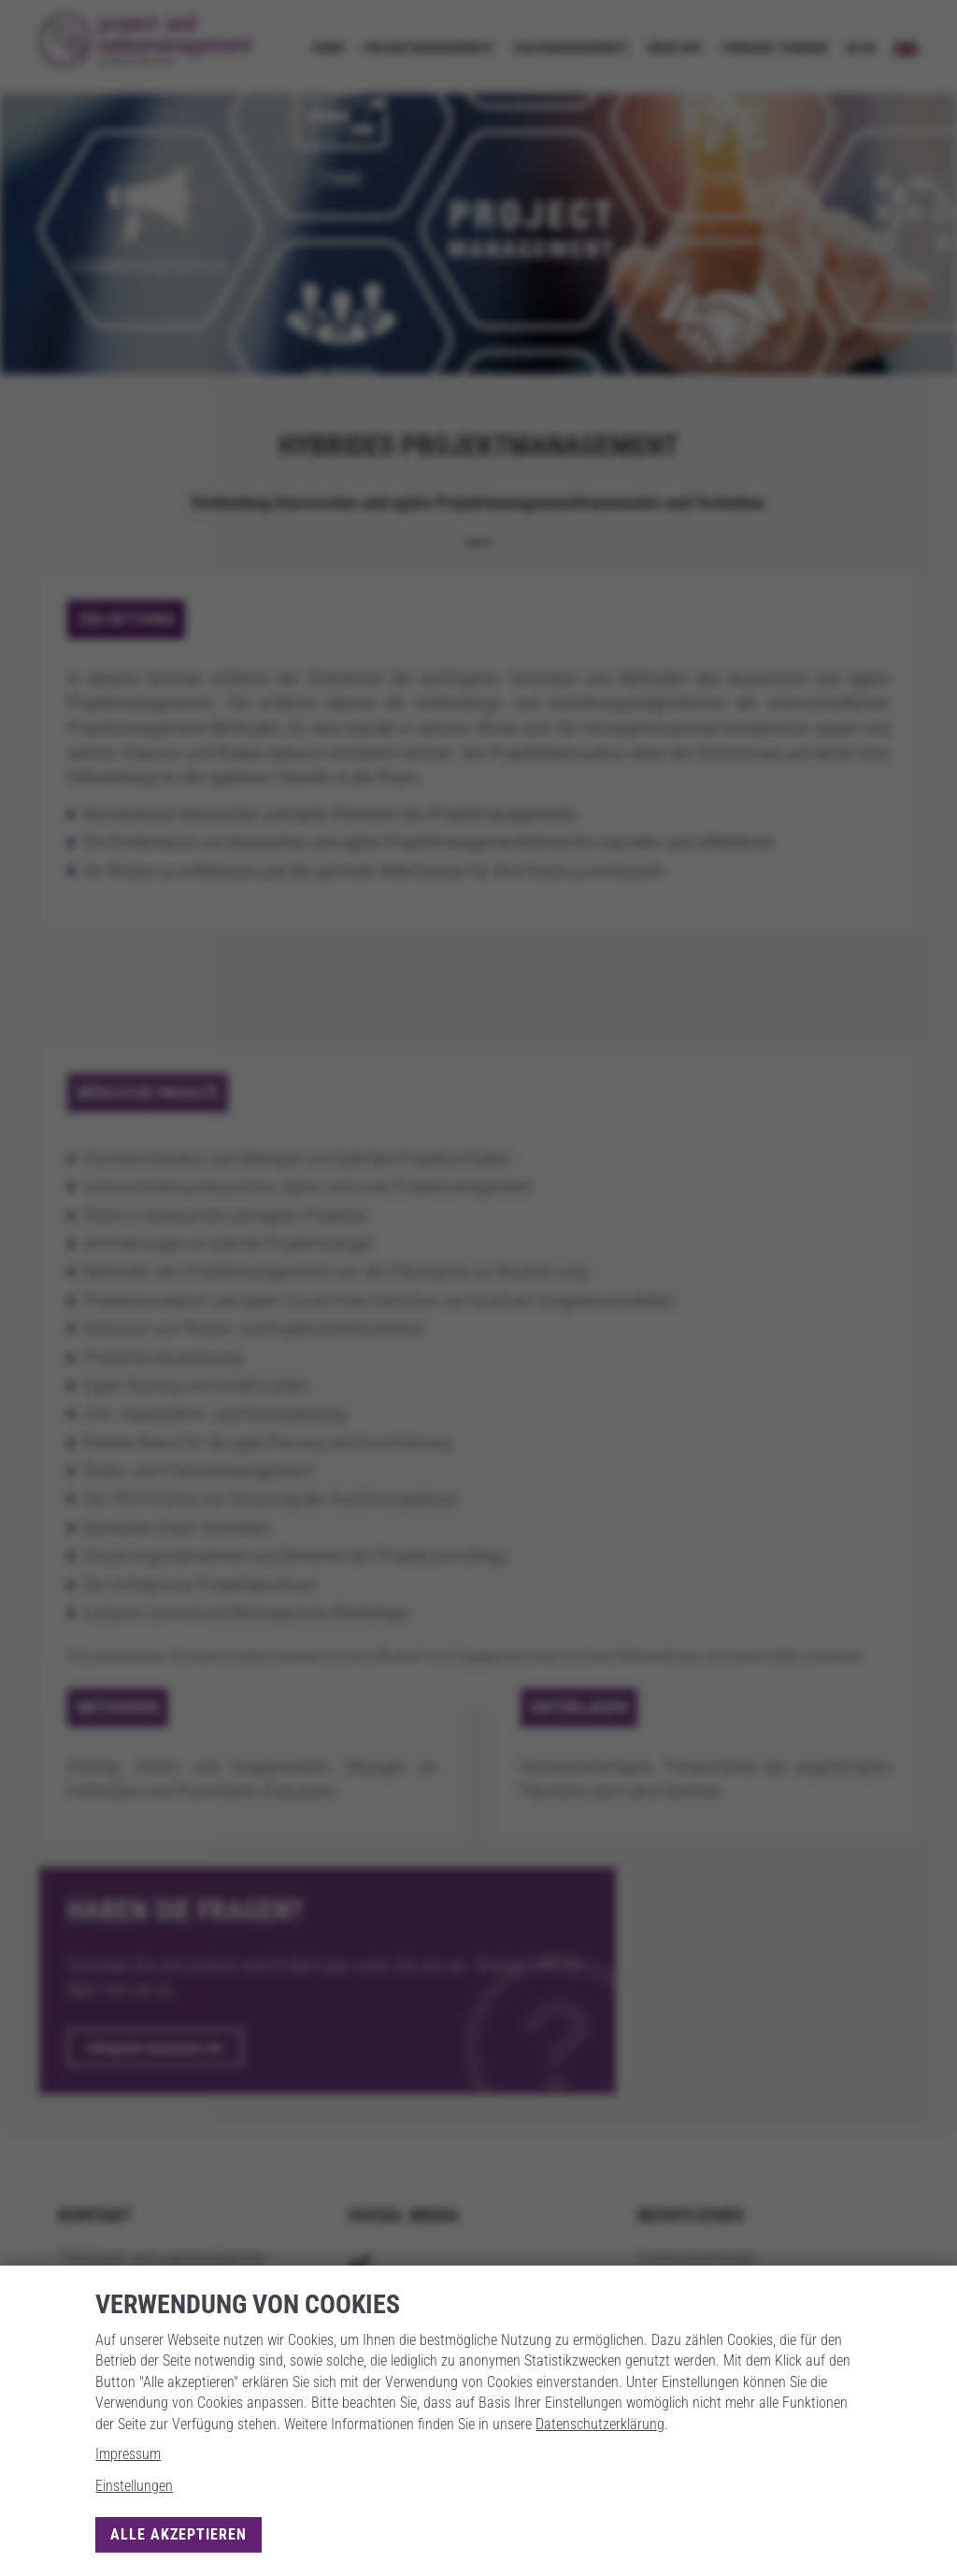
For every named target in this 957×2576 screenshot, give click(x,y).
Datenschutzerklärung (600, 2424)
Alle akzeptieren (178, 2534)
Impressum (128, 2454)
